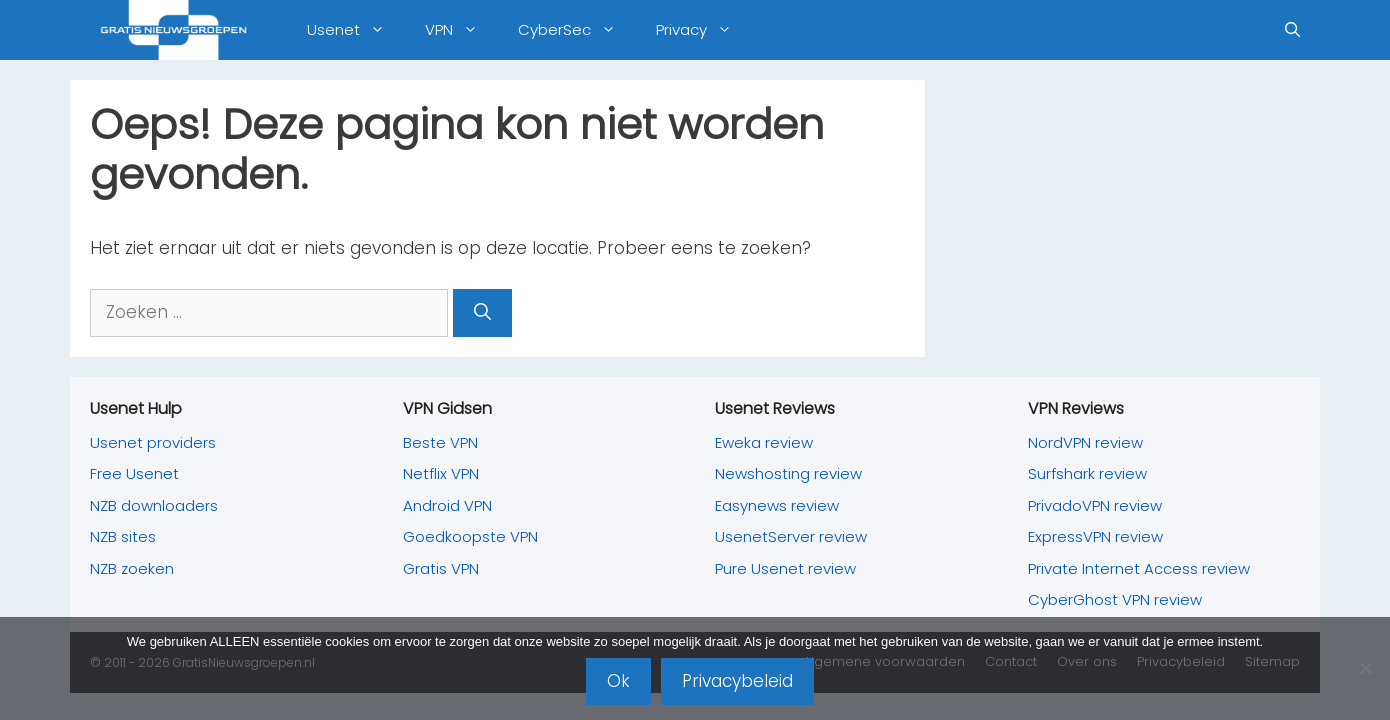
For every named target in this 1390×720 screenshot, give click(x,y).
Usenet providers (153, 442)
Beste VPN (440, 442)
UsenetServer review (791, 536)
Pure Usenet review (785, 568)
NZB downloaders (154, 505)
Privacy (704, 30)
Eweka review (764, 442)
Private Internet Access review (1139, 568)
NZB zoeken (132, 568)
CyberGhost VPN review (1115, 599)
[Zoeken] (482, 313)
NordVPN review (1085, 442)
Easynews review (777, 505)
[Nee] (1365, 668)
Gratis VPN (441, 568)
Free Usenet (134, 473)
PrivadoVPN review (1095, 505)
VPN (461, 30)
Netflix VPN (441, 473)
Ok (618, 681)
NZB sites (123, 536)
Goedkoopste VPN (470, 536)
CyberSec (577, 30)
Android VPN (447, 505)
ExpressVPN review (1095, 536)
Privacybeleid (737, 681)
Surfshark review (1087, 473)
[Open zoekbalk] (1292, 30)
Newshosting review (788, 473)
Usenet (356, 30)
